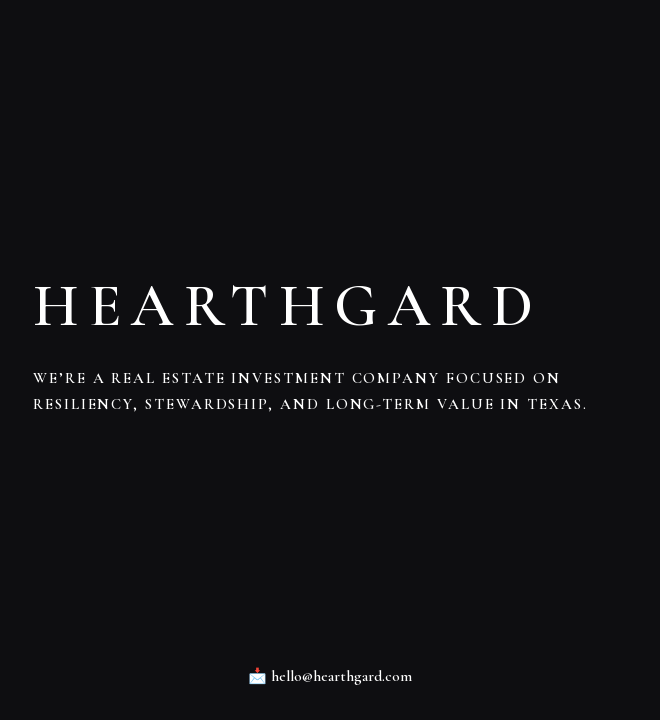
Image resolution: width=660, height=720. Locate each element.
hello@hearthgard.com (341, 676)
